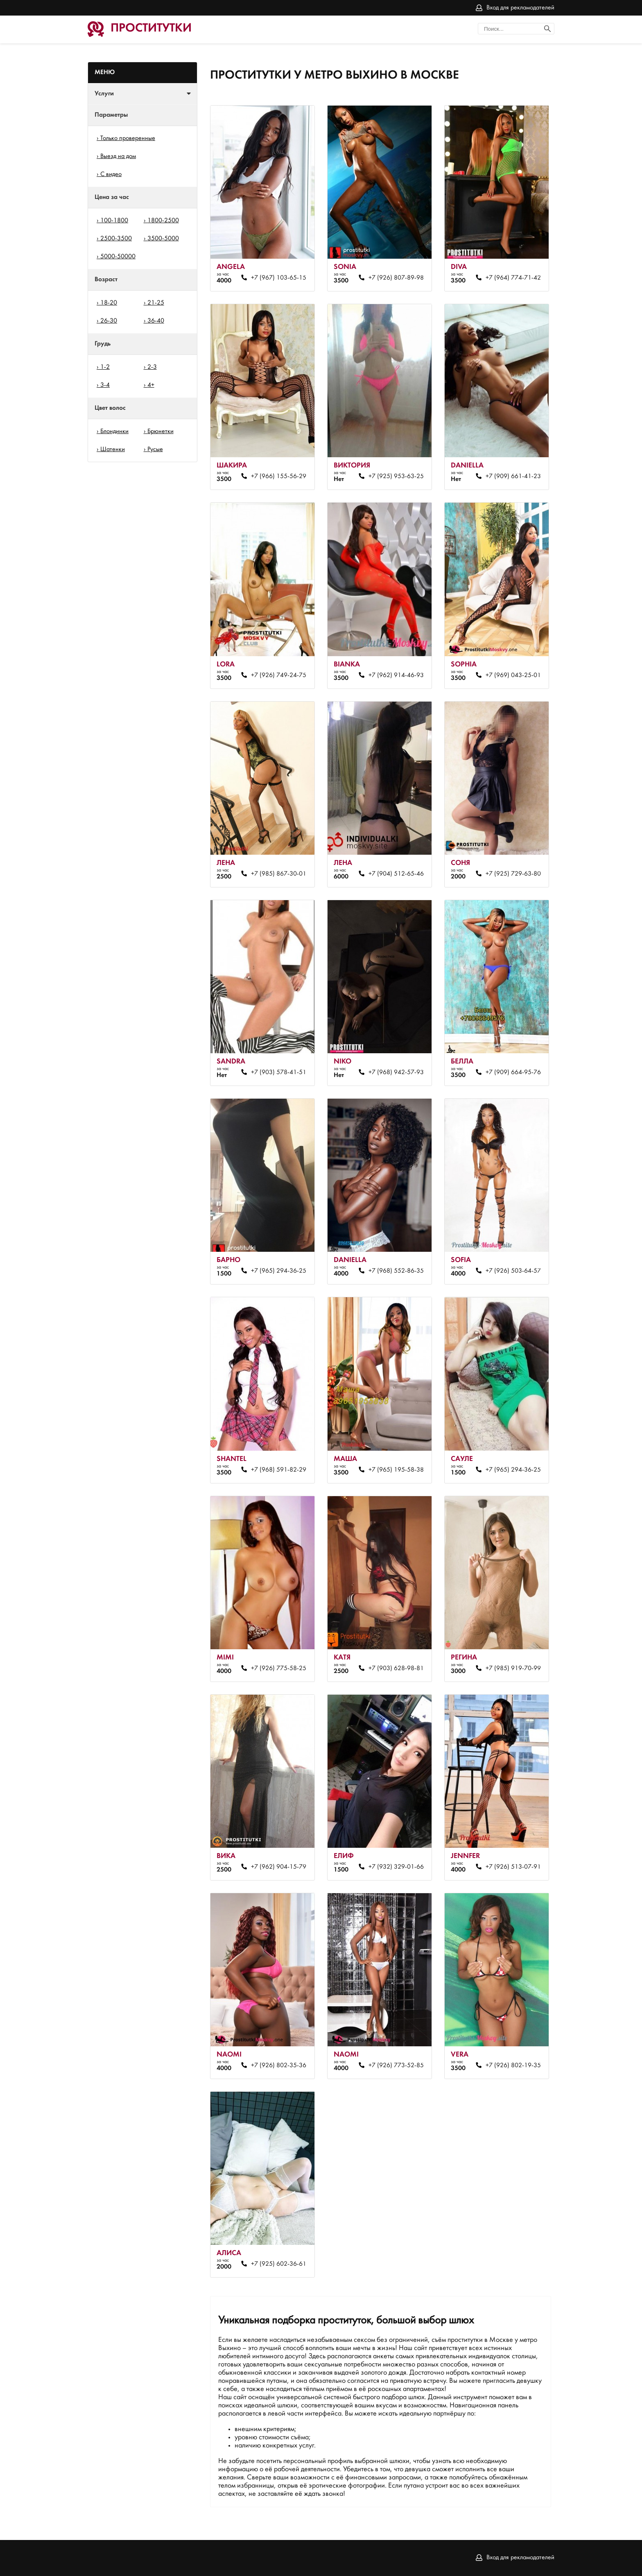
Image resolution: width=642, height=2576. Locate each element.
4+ (150, 385)
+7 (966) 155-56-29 (278, 476)
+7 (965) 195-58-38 (396, 1470)
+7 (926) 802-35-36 (278, 2065)
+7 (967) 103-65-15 (278, 278)
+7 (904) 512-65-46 (396, 874)
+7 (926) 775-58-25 (278, 1668)
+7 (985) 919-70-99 (513, 1668)
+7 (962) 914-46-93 (396, 675)
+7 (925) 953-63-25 (396, 476)
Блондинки (114, 431)
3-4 (105, 385)
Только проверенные (127, 138)
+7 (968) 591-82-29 (278, 1470)
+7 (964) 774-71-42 (513, 278)
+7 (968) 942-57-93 (396, 1072)
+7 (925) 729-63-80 (513, 874)
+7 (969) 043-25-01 (513, 675)
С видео (111, 174)
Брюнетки (160, 431)
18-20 (108, 303)
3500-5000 (163, 238)
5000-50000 (118, 256)
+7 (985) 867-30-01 (278, 874)
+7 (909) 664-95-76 (513, 1072)
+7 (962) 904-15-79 (278, 1867)
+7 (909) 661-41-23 (513, 476)
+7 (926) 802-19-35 (513, 2065)
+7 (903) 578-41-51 (278, 1072)
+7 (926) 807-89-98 (396, 278)
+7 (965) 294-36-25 (278, 1271)
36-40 (155, 321)
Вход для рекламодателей (520, 8)
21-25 (155, 303)
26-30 (108, 321)
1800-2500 (163, 220)
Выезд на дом (118, 156)
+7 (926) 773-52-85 (396, 2065)
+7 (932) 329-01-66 (396, 1867)
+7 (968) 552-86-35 (396, 1271)
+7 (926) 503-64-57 (513, 1271)
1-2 (105, 367)
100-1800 (114, 220)
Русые (155, 449)
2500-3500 (116, 238)
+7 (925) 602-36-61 (278, 2264)
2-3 (152, 367)
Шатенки (112, 449)
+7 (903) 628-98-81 (396, 1668)
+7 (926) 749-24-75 (278, 675)
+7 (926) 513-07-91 (513, 1867)
